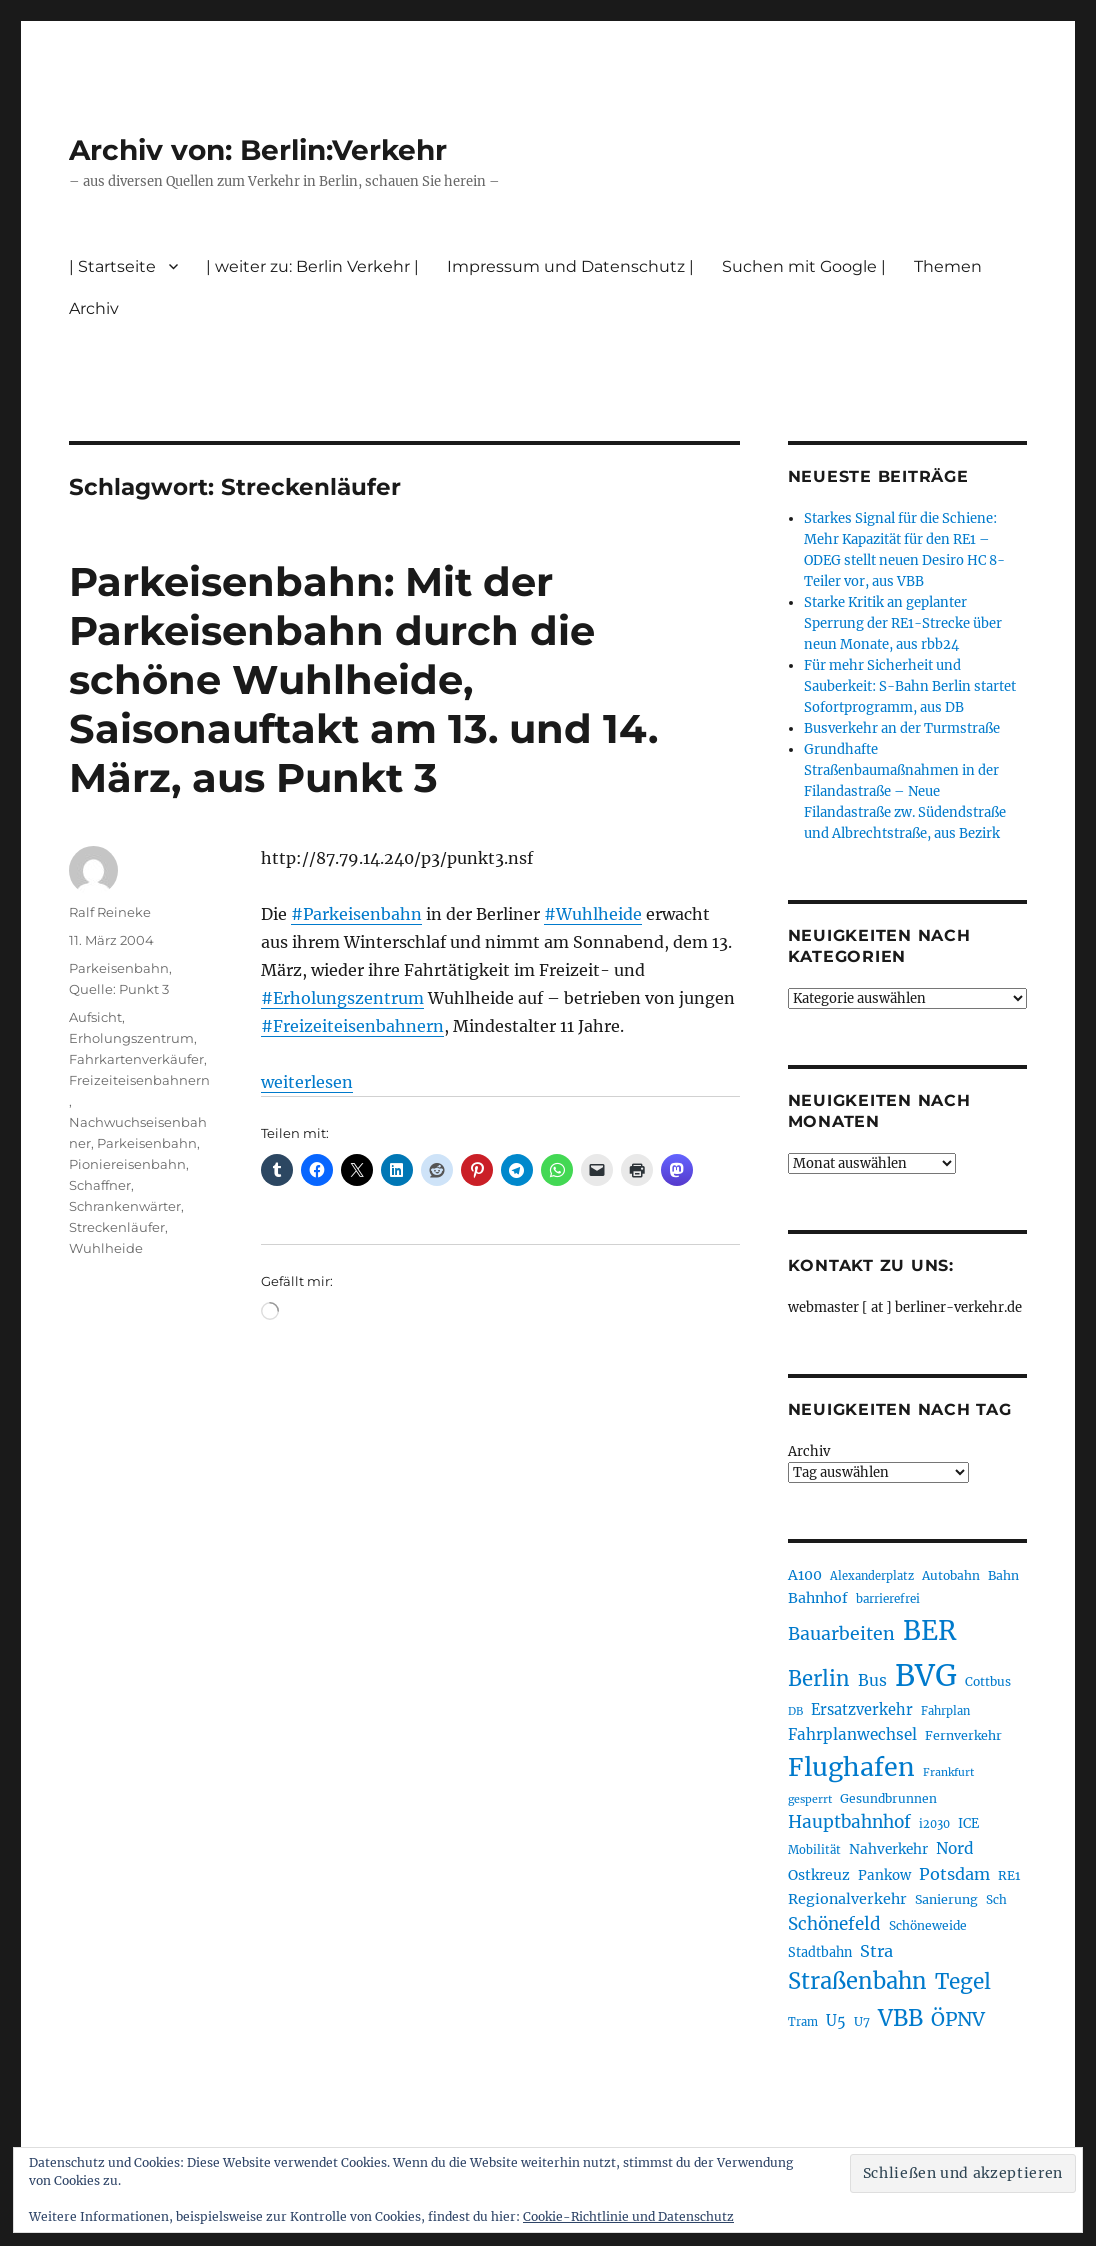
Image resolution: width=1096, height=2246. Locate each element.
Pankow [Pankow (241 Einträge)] (884, 1875)
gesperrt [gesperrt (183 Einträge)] (810, 1799)
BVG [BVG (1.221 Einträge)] (926, 1675)
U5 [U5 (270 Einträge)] (836, 2021)
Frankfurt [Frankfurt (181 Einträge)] (948, 1772)
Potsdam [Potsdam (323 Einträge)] (954, 1874)
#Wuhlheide (593, 914)
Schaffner (100, 1185)
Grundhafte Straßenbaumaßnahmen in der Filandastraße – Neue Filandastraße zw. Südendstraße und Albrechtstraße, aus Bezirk (905, 791)
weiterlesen (307, 1082)
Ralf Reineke (110, 912)
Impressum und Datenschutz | (570, 266)
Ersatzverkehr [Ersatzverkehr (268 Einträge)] (862, 1710)
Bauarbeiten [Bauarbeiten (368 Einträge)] (841, 1634)
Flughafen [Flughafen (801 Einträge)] (851, 1767)
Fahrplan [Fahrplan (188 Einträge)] (945, 1711)
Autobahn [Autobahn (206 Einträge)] (951, 1575)
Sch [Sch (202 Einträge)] (996, 1899)
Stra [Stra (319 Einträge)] (876, 1951)
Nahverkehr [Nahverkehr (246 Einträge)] (888, 1849)
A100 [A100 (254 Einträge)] (805, 1575)
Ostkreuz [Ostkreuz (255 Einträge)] (819, 1875)
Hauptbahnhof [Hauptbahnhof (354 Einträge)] (849, 1822)
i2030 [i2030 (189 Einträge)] (934, 1824)
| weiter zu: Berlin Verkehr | (312, 266)
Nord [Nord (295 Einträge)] (955, 1848)
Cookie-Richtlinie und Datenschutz (628, 2216)
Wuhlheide (106, 1248)
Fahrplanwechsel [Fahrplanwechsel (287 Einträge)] (852, 1734)
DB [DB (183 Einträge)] (795, 1711)
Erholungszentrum (131, 1038)
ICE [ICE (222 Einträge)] (968, 1823)
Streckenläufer (117, 1227)
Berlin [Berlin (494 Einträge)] (819, 1679)
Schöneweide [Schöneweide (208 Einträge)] (928, 1925)
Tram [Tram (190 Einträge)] (803, 2022)
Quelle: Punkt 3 (119, 989)
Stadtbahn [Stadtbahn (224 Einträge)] (820, 1952)
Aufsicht (95, 1017)
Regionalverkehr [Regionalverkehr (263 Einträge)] (847, 1899)
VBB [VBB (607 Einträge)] (900, 2018)
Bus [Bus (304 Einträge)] (872, 1680)
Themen (948, 266)
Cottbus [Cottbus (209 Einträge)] (988, 1681)
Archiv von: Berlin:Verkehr (258, 150)
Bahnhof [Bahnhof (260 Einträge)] (818, 1598)
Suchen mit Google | (804, 266)
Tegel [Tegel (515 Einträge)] (963, 1982)
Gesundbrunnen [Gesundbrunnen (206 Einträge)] (888, 1798)
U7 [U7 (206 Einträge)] (862, 2021)
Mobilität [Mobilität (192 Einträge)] (814, 1850)
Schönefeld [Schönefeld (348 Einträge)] (834, 1924)
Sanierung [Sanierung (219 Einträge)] (946, 1899)
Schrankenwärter (125, 1206)
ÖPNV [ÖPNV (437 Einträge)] (958, 2019)
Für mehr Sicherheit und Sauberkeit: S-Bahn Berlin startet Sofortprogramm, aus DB (910, 686)
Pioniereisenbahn (127, 1164)
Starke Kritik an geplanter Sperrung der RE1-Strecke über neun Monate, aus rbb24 (903, 623)
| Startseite (112, 266)
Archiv (94, 308)
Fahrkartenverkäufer (136, 1059)
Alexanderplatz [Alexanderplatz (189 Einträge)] (872, 1576)
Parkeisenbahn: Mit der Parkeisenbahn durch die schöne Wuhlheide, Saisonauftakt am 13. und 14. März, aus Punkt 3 (363, 679)
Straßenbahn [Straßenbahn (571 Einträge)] (857, 1981)
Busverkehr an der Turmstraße (902, 728)
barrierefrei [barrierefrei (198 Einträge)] (888, 1599)
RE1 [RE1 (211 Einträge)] (1009, 1875)
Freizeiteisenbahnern (139, 1080)
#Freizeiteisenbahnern (352, 1026)
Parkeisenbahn (119, 968)
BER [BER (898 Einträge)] (929, 1630)
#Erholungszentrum (342, 998)
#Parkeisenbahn (356, 914)
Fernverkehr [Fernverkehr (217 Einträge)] (963, 1735)
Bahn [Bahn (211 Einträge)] (1003, 1575)
